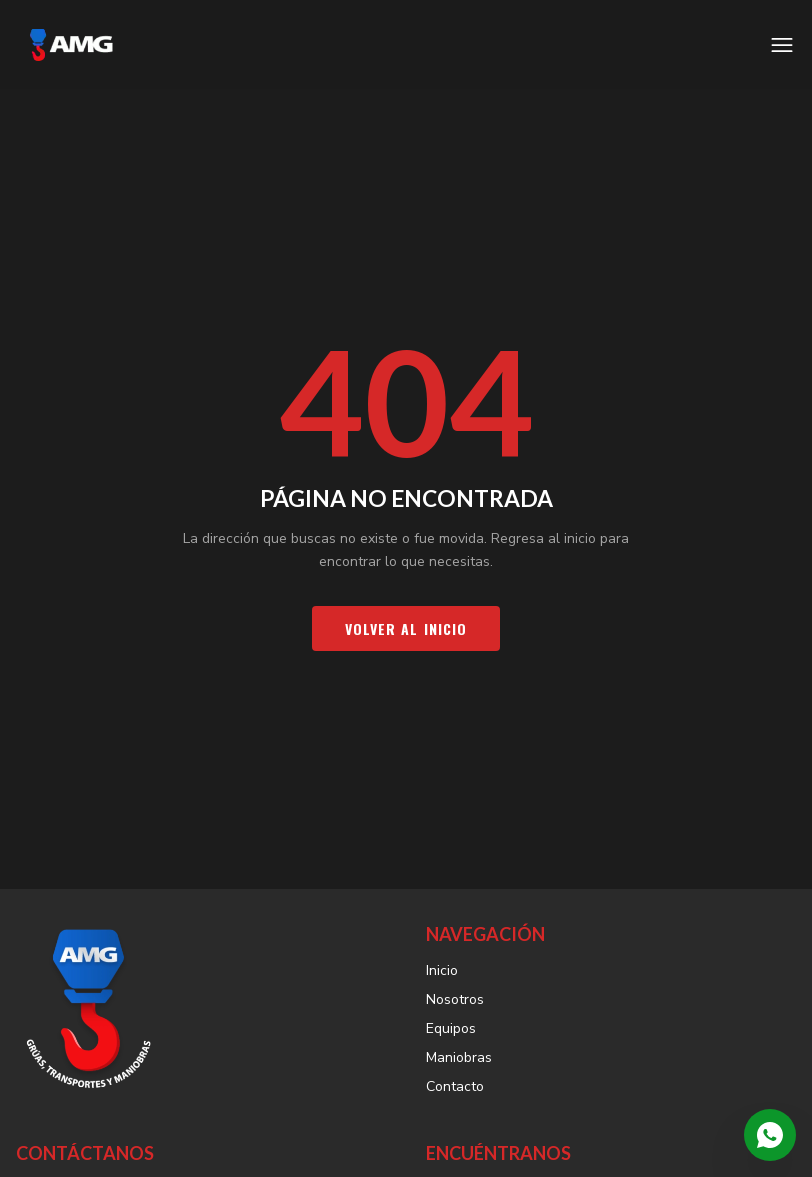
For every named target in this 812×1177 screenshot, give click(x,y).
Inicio (442, 970)
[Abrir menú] (782, 45)
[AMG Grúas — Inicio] (71, 45)
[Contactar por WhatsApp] (770, 1135)
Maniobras (459, 1057)
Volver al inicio (406, 628)
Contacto (455, 1086)
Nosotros (455, 999)
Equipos (451, 1028)
